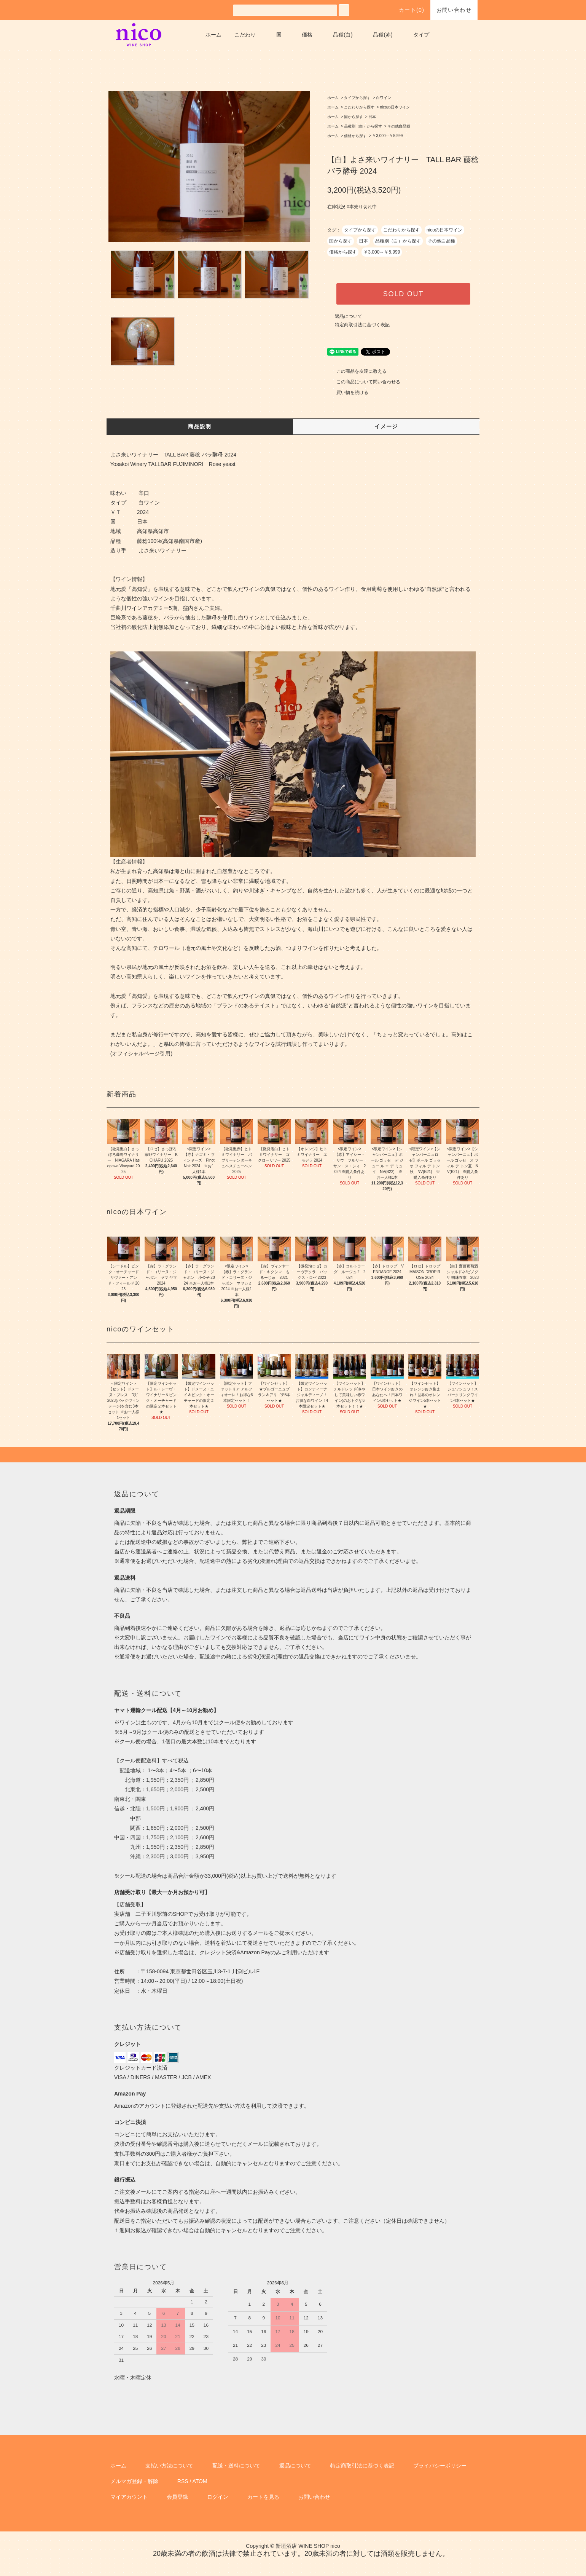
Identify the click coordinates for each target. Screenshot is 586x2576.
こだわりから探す (359, 107)
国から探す (353, 117)
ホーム (213, 35)
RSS (182, 2481)
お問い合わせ (453, 10)
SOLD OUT (403, 294)
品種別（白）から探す (363, 126)
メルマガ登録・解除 (134, 2481)
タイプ (421, 35)
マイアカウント (129, 2497)
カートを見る (263, 2497)
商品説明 (200, 426)
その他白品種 (398, 126)
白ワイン (383, 98)
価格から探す (355, 136)
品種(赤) (382, 35)
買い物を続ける (347, 392)
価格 (307, 35)
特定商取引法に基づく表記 (362, 324)
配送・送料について (236, 2466)
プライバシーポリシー (440, 2466)
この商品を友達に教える (357, 371)
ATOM (200, 2481)
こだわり (245, 35)
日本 (372, 117)
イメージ (386, 426)
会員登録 (177, 2497)
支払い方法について (169, 2466)
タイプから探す (357, 98)
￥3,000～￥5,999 (387, 136)
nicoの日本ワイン (394, 107)
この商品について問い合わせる (363, 382)
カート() (407, 10)
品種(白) (342, 35)
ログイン (217, 2497)
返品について (348, 316)
